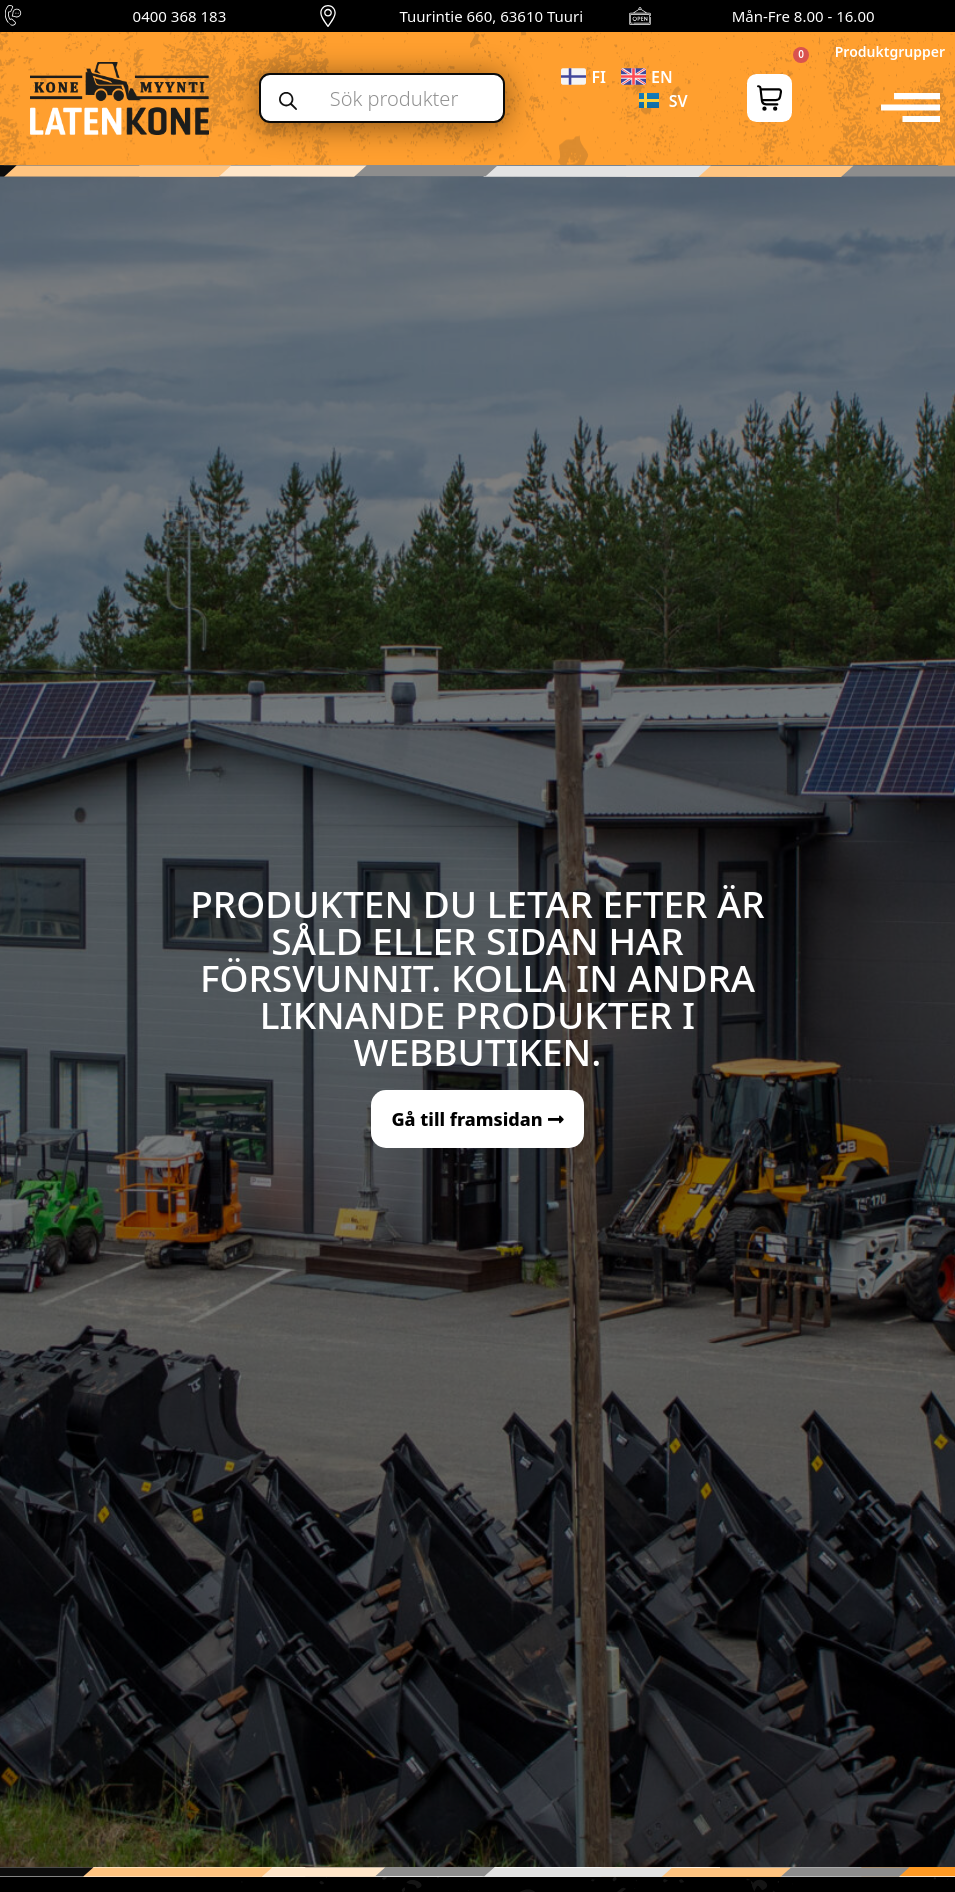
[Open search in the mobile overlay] (382, 98)
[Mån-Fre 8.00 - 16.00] (640, 16)
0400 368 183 (180, 16)
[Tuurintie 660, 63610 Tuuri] (328, 16)
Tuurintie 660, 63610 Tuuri (491, 16)
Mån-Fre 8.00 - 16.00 (803, 16)
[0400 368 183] (16, 16)
